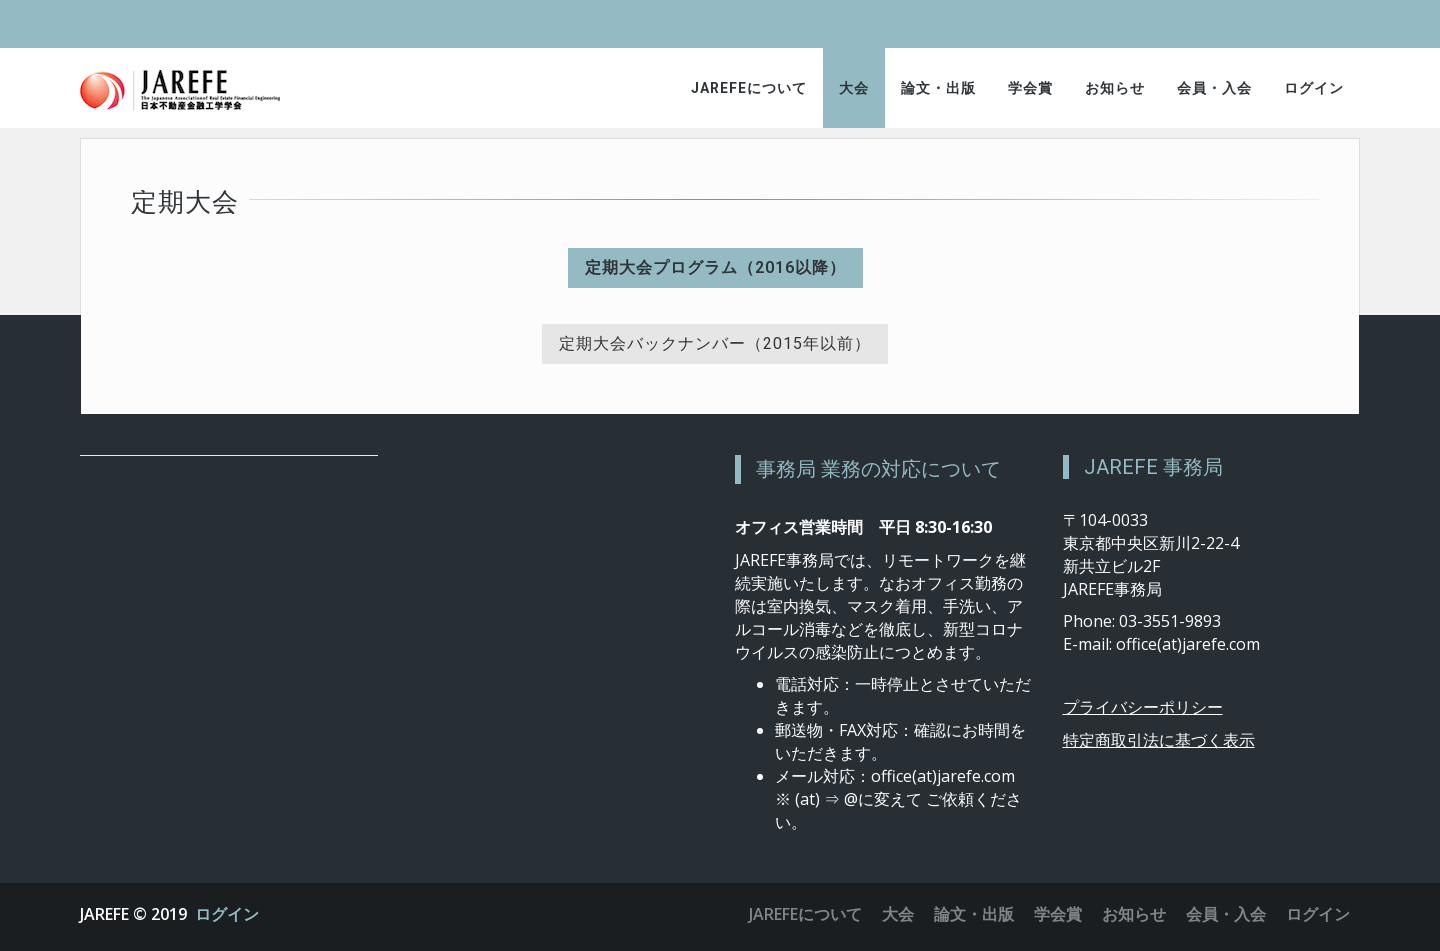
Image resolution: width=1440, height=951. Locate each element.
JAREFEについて (749, 88)
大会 (854, 88)
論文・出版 (938, 88)
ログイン (1314, 88)
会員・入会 (1214, 88)
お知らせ (1115, 88)
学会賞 (1030, 88)
